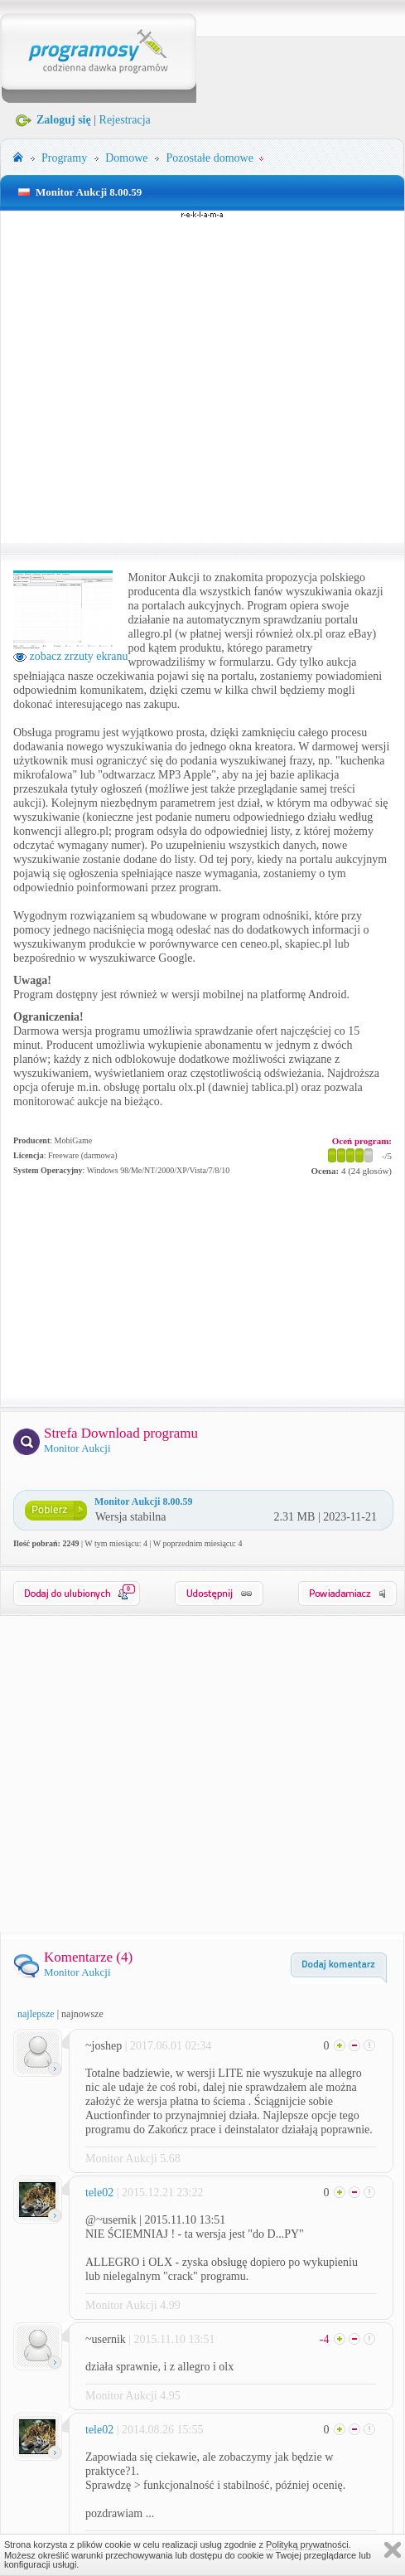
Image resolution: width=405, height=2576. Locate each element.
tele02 (99, 2192)
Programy (64, 158)
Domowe (126, 158)
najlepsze (36, 2014)
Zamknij (392, 2550)
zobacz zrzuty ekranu (70, 656)
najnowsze (82, 2014)
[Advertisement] (158, 377)
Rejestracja (125, 120)
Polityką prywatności (307, 2544)
